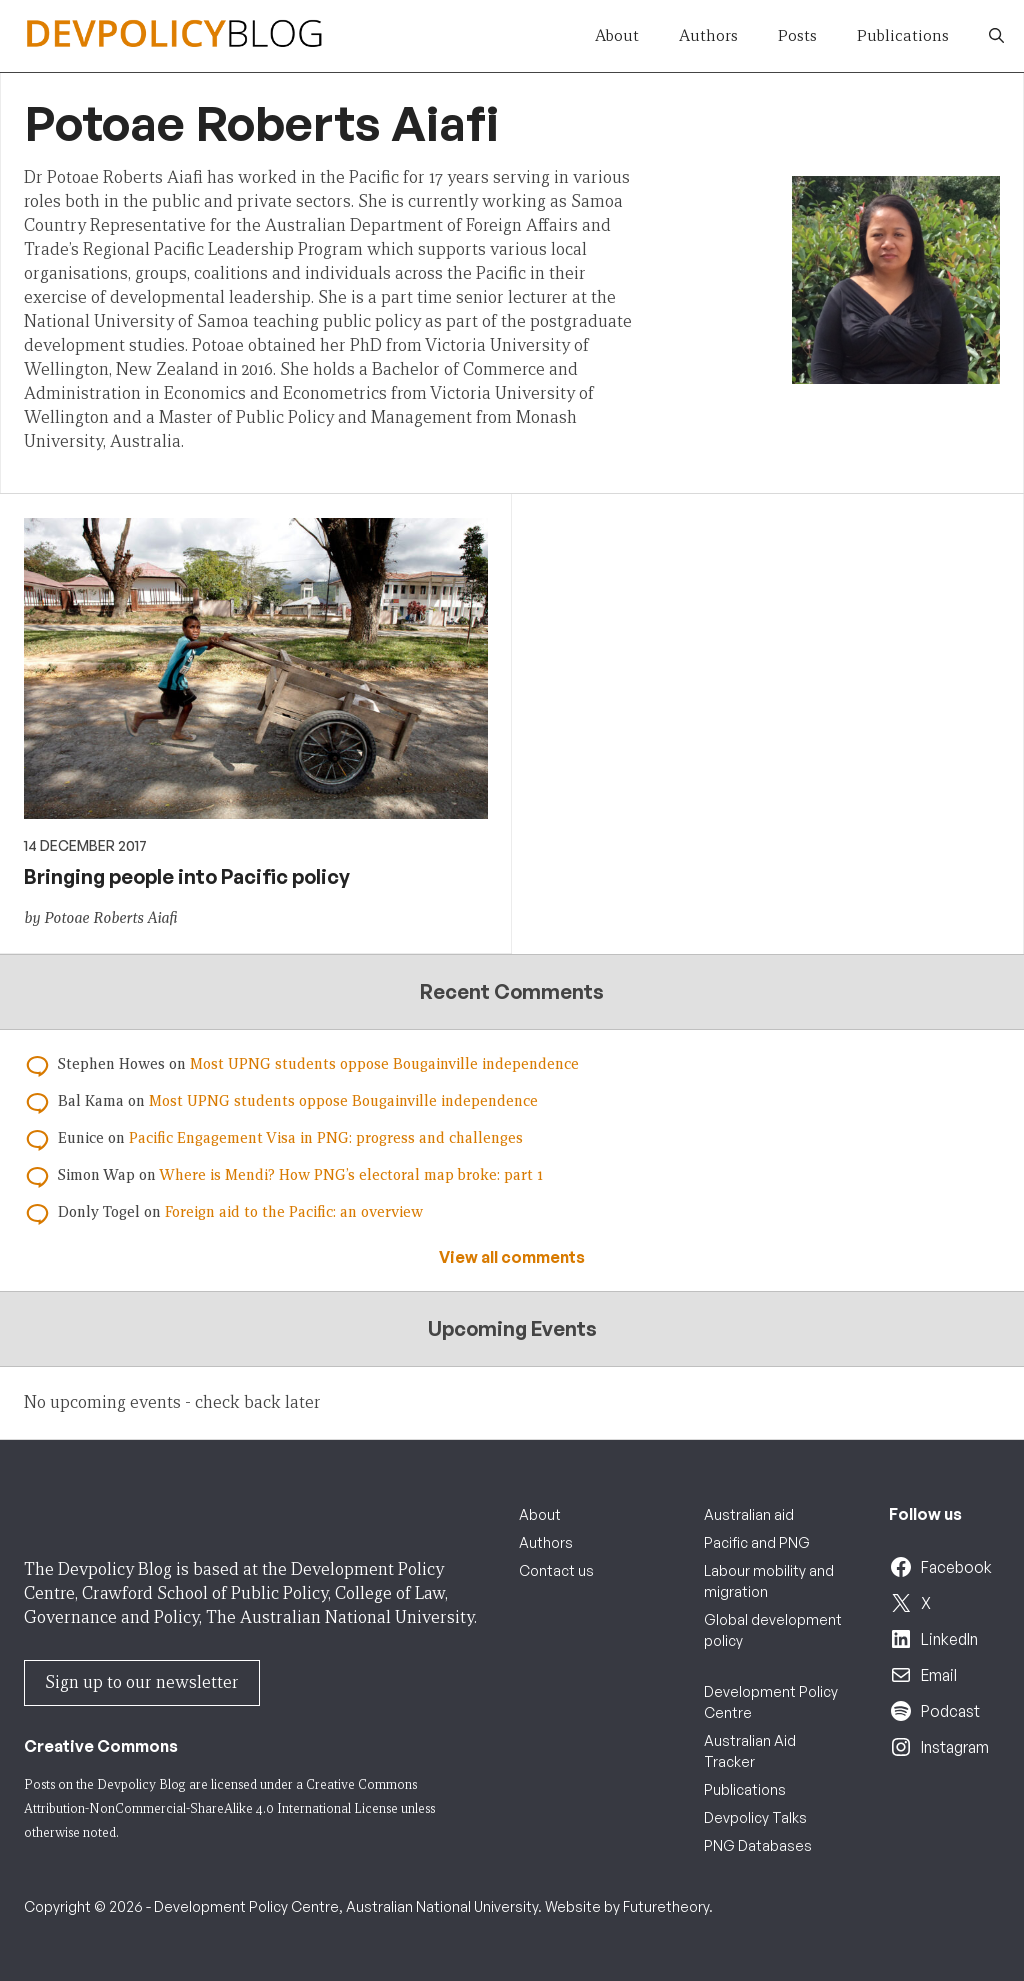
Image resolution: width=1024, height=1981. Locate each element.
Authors (708, 35)
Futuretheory (666, 1906)
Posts (797, 35)
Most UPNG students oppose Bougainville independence (384, 1064)
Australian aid (749, 1514)
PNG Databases (758, 1845)
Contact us (556, 1570)
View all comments (512, 1257)
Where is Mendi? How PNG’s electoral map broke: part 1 (351, 1175)
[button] (996, 36)
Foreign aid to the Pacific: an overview (294, 1212)
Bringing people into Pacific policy (187, 876)
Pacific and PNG (757, 1542)
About (617, 35)
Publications (903, 35)
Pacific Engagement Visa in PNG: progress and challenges (326, 1138)
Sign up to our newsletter (142, 1682)
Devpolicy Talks (755, 1817)
